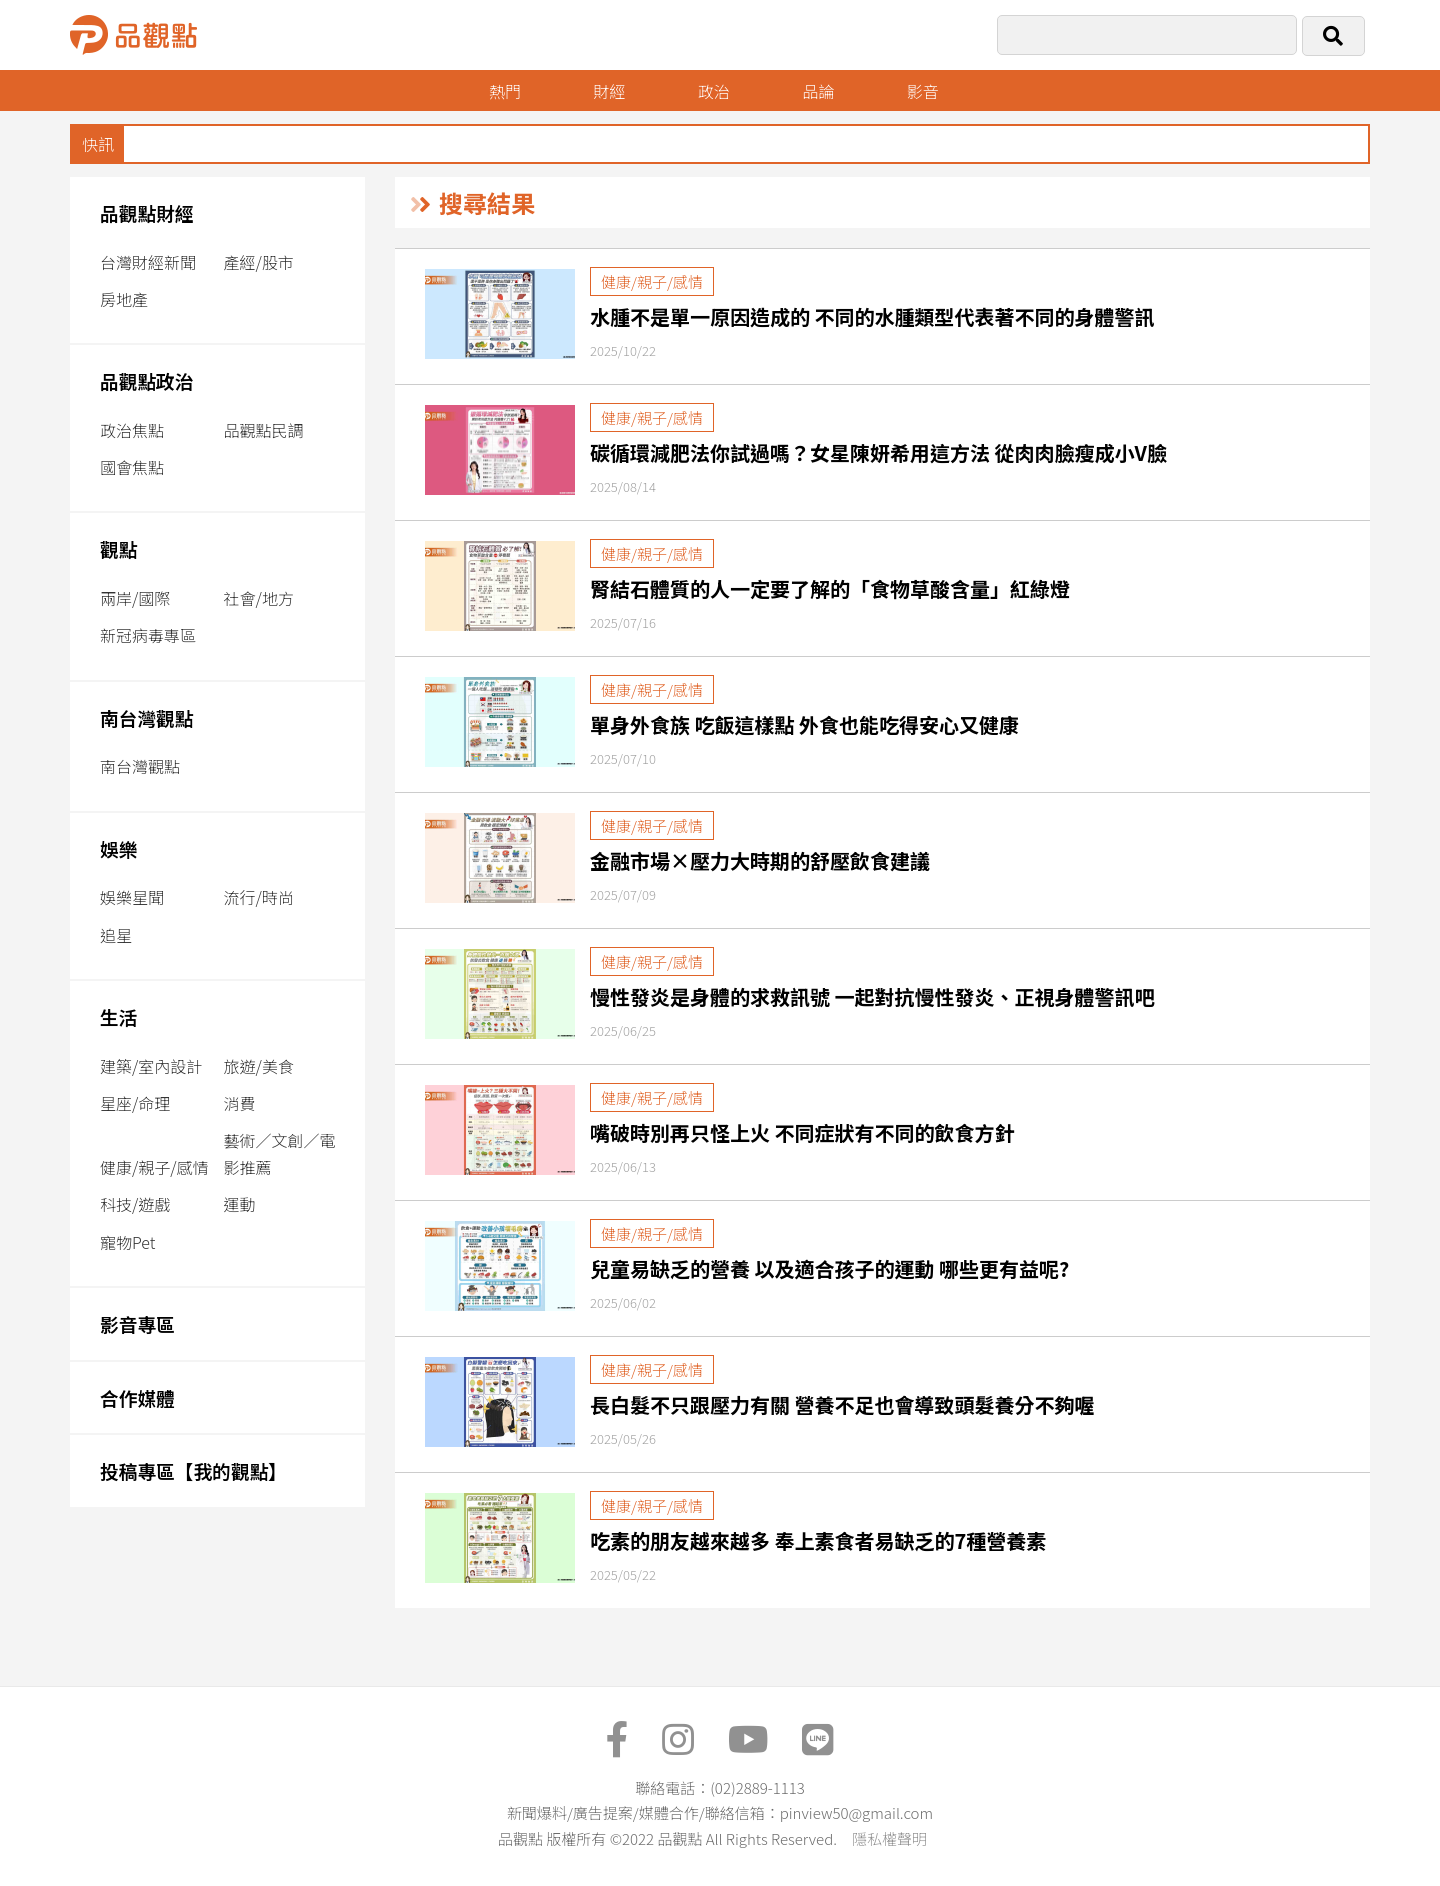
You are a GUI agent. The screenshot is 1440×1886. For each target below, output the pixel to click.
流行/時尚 (259, 897)
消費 (240, 1103)
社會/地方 (259, 598)
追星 (116, 935)
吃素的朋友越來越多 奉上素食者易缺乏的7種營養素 (818, 1540)
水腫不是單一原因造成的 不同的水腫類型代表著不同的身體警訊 (872, 316)
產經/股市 (259, 262)
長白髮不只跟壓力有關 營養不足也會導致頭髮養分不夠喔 (842, 1404)
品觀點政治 (147, 380)
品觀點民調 (264, 430)
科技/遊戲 (135, 1204)
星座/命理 (135, 1103)
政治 (714, 91)
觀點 (118, 548)
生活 (118, 1016)
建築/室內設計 (151, 1066)
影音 (923, 91)
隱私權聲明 (889, 1838)
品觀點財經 (147, 212)
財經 (609, 91)
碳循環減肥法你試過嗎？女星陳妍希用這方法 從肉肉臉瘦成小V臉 (878, 452)
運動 (240, 1204)
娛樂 (118, 848)
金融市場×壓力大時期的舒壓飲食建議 (760, 860)
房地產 (124, 299)
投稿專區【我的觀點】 (193, 1470)
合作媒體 (137, 1397)
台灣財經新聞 (148, 262)
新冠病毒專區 (148, 635)
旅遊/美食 (259, 1066)
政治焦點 (132, 430)
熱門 (505, 91)
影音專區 (137, 1323)
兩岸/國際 (135, 598)
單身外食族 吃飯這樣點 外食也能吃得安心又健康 (804, 724)
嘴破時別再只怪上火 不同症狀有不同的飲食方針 (802, 1132)
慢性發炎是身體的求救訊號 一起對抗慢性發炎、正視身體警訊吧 (872, 996)
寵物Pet (127, 1242)
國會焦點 (132, 467)
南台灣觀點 (147, 717)
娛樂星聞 (132, 897)
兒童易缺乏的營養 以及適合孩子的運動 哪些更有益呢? (829, 1268)
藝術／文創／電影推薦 (280, 1153)
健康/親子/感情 (154, 1167)
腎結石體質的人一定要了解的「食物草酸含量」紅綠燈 (830, 588)
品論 (818, 91)
